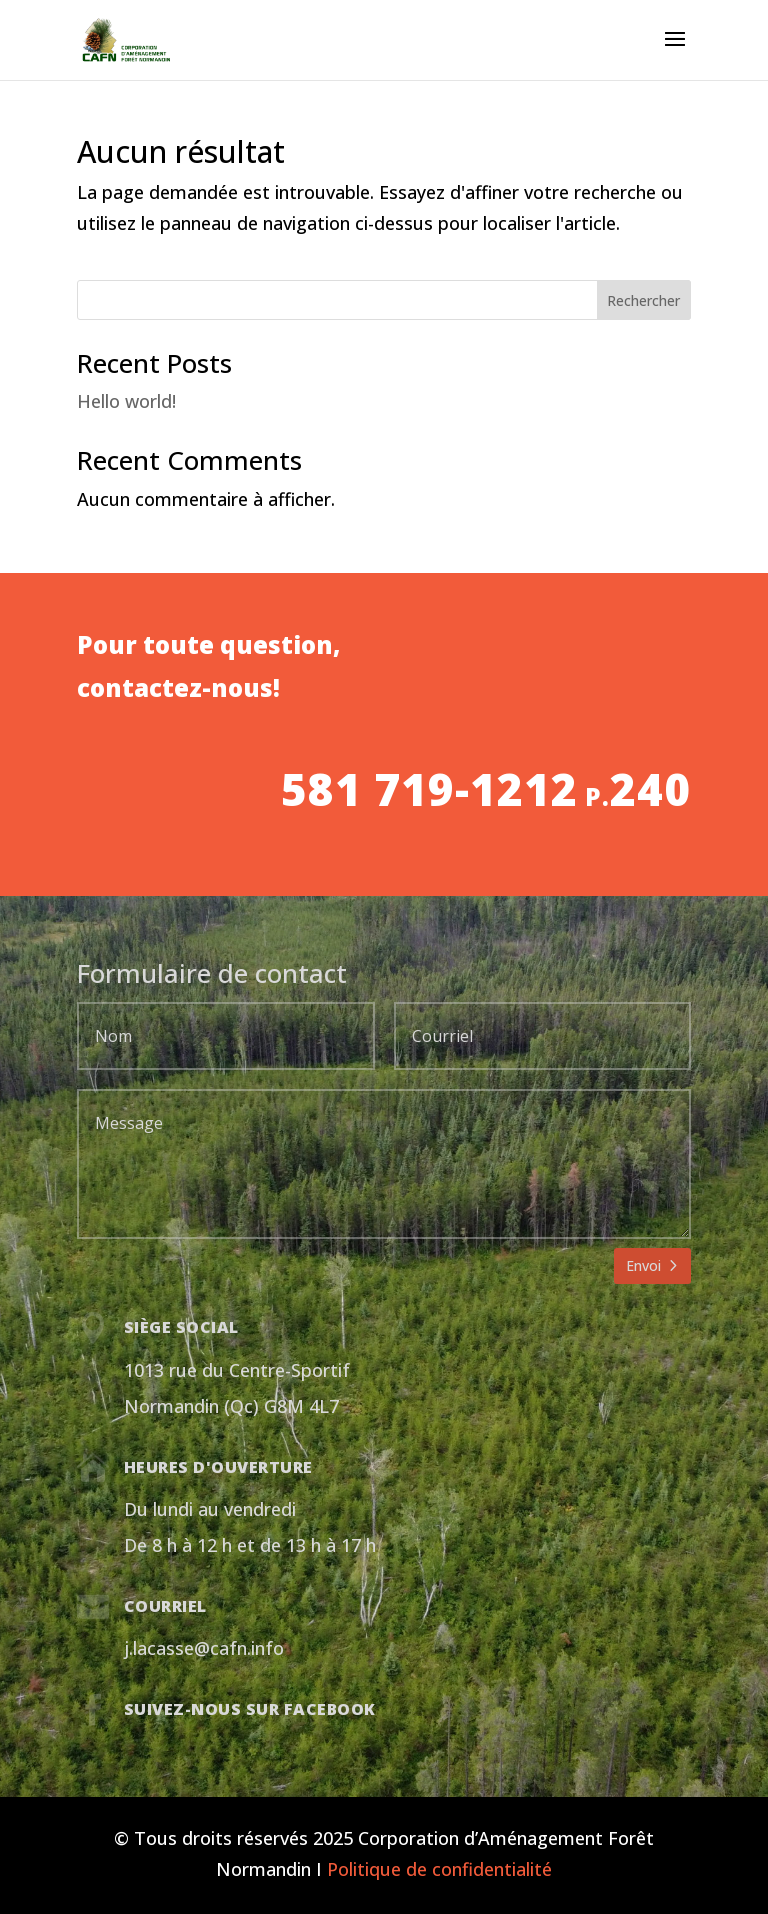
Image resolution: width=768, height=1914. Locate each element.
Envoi (643, 1265)
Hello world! (126, 401)
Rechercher (643, 300)
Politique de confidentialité (439, 1869)
